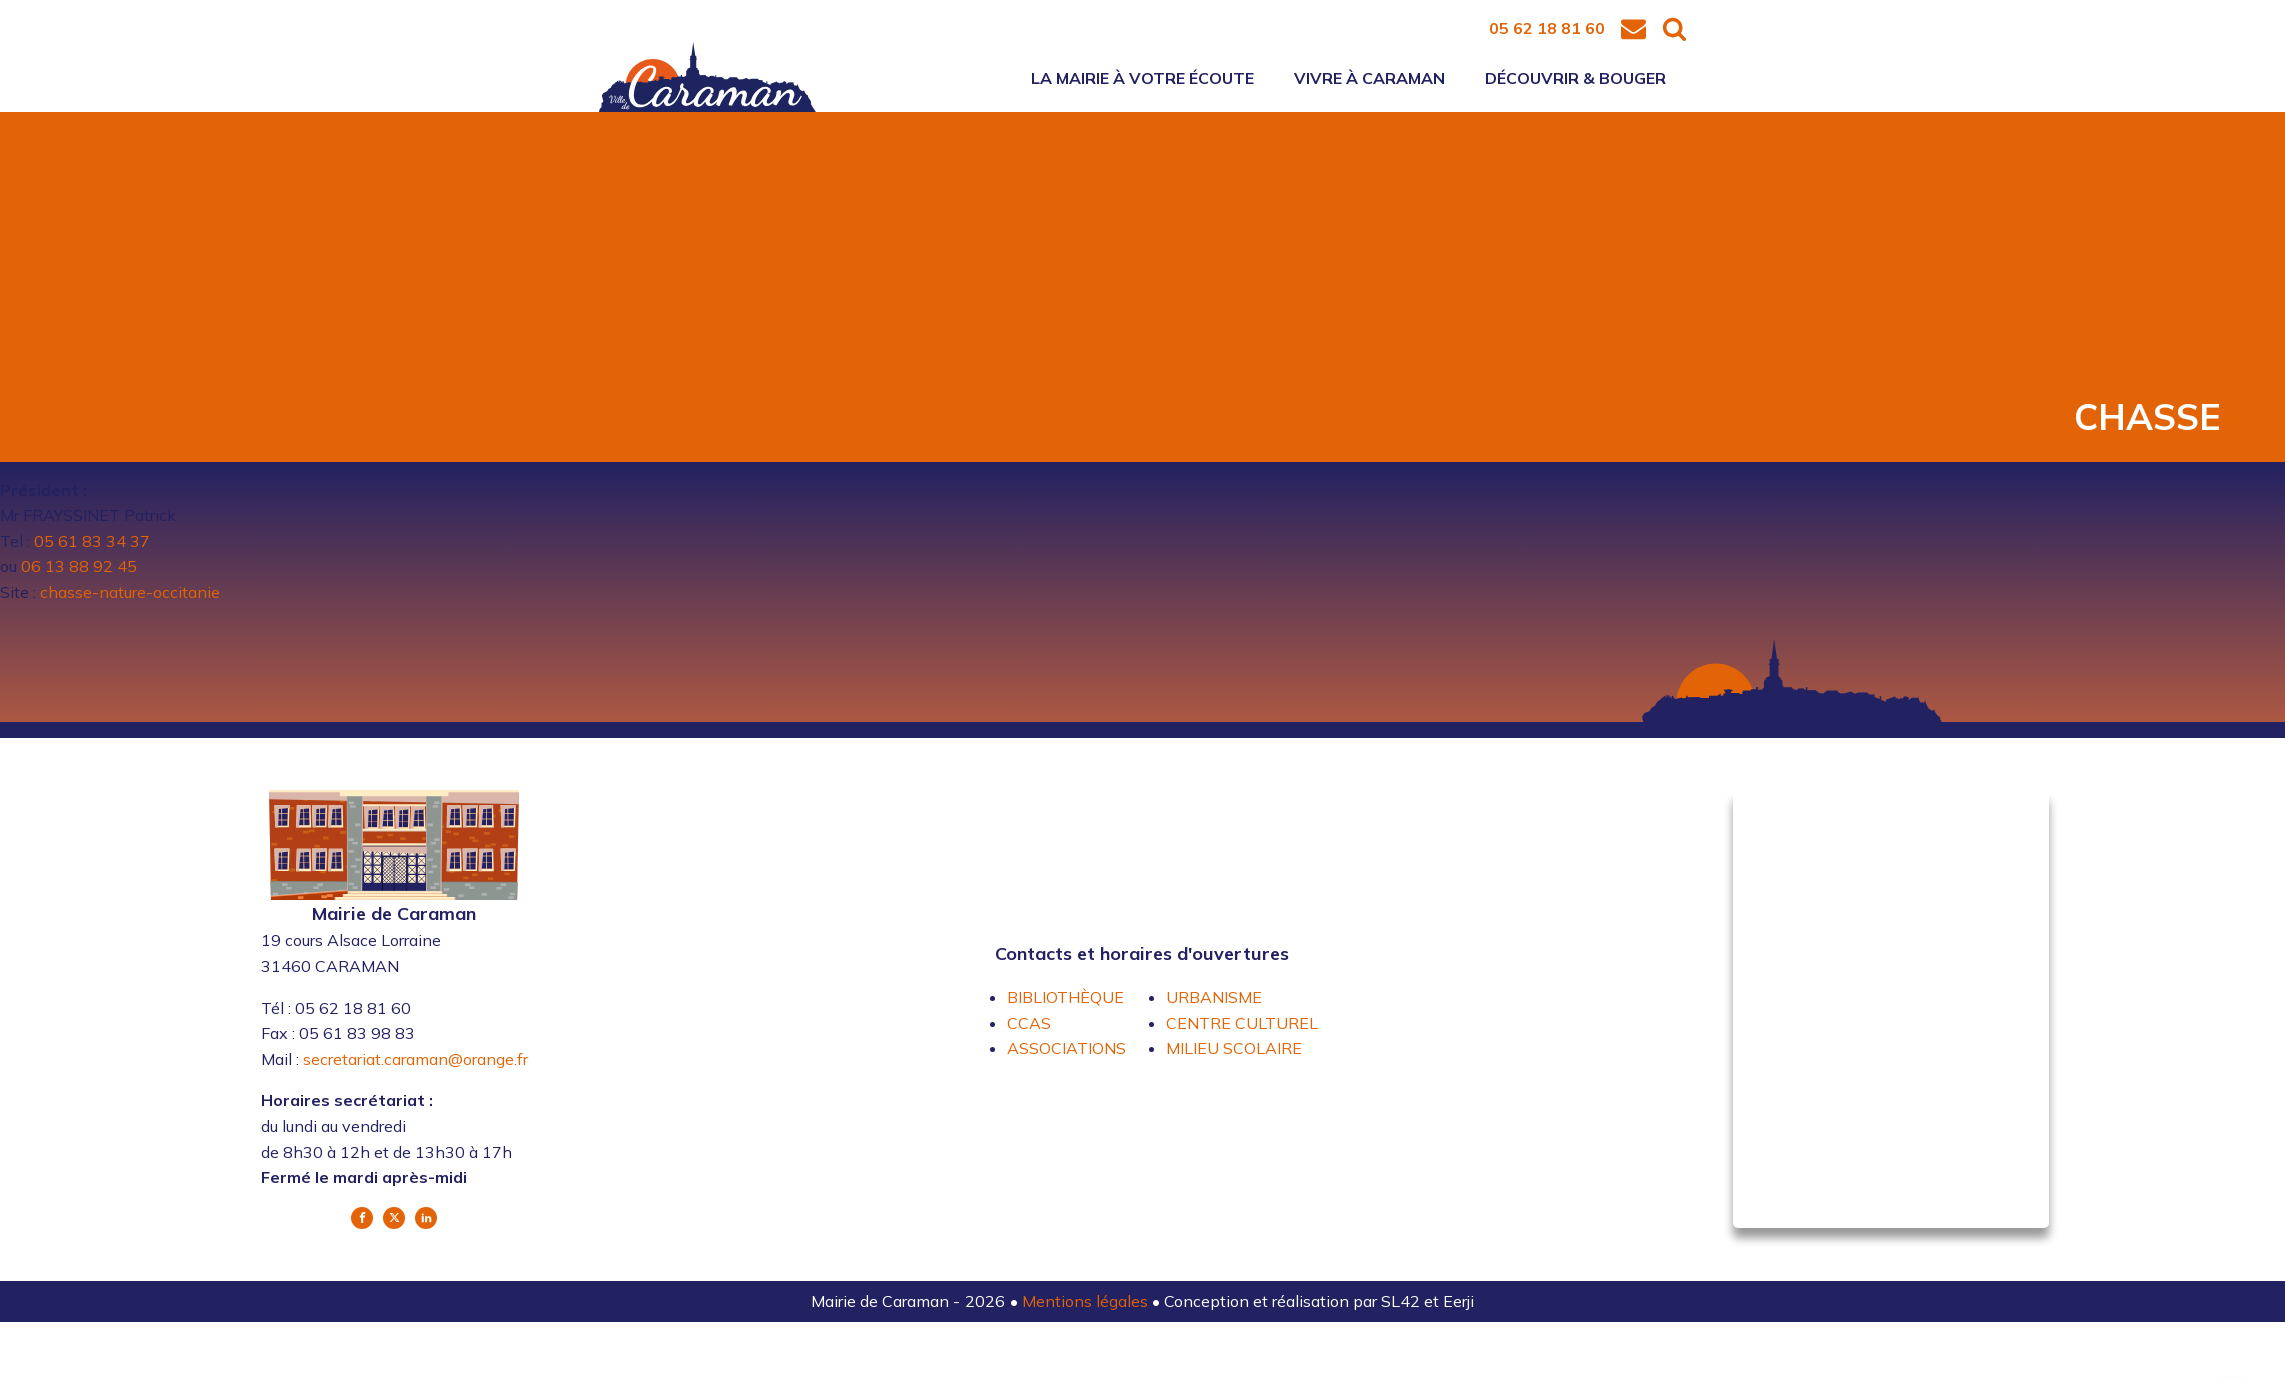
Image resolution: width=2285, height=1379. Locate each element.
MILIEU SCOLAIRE (1234, 1048)
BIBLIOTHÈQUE (1065, 997)
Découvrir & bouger (1575, 78)
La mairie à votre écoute (1142, 78)
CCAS (1029, 1023)
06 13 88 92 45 (79, 566)
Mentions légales (1087, 1301)
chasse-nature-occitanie (130, 592)
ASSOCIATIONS (1066, 1048)
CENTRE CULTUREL (1242, 1023)
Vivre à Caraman (1369, 78)
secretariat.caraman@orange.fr (415, 1059)
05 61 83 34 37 (92, 541)
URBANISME (1214, 997)
